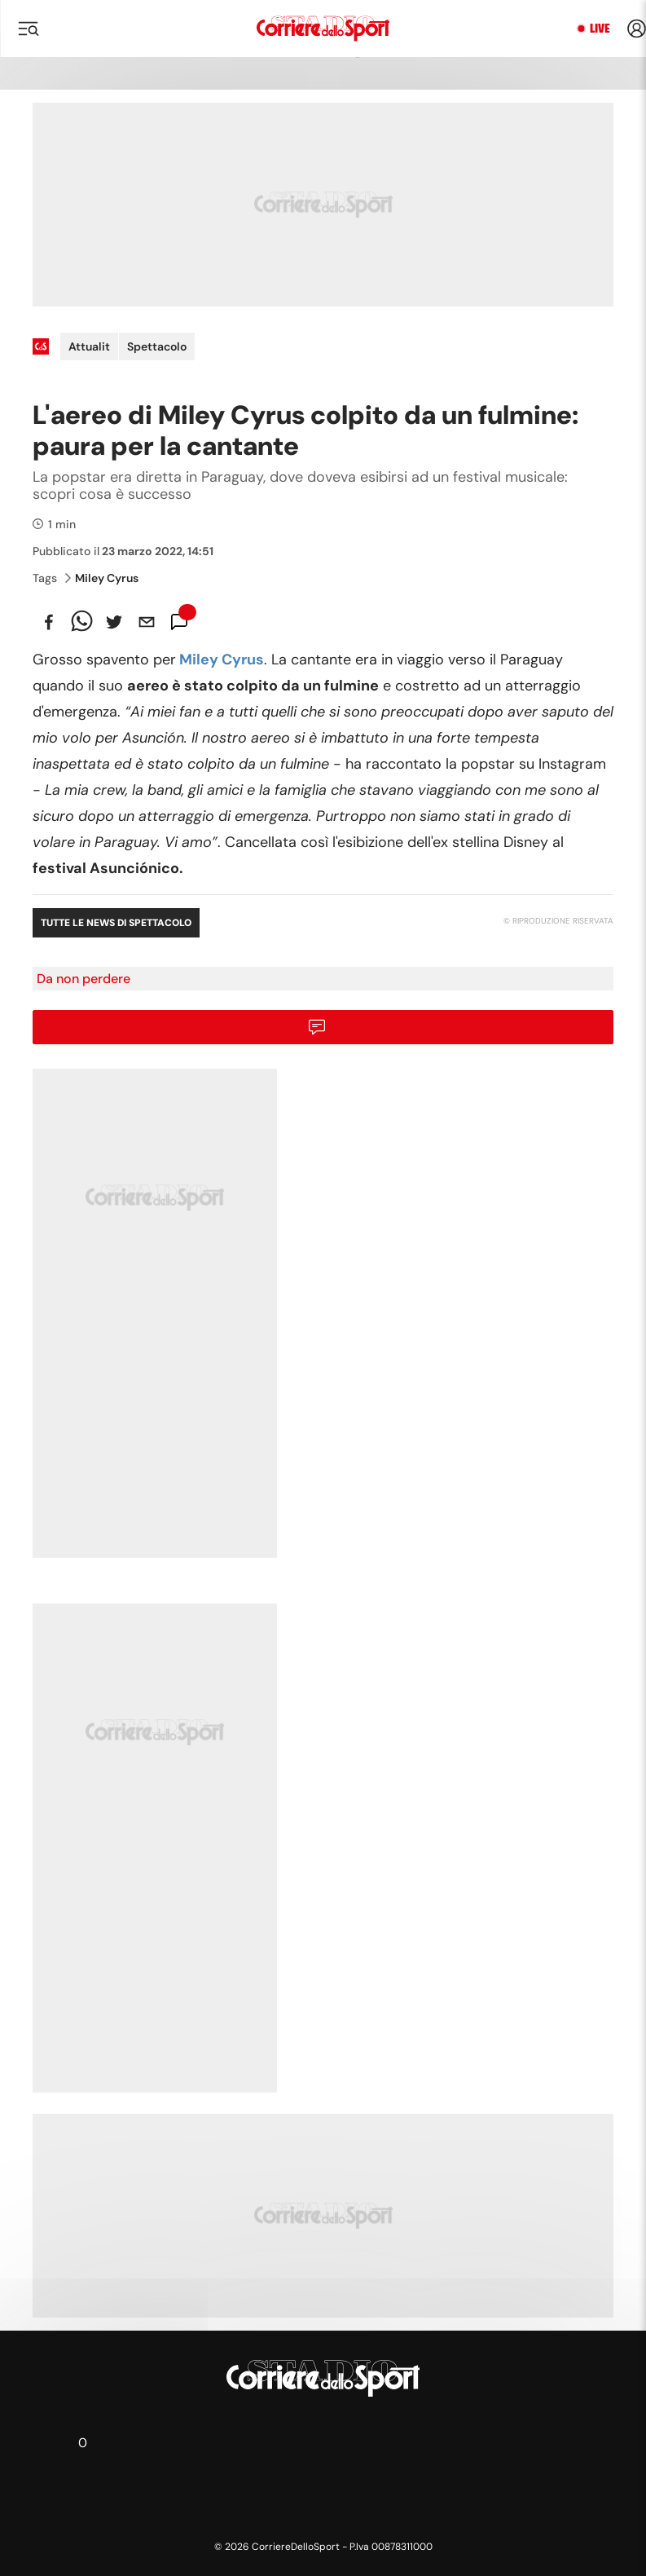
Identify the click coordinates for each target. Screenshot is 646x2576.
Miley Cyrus (101, 578)
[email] (146, 622)
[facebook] (49, 622)
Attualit (89, 346)
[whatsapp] (81, 622)
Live (600, 28)
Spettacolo (157, 346)
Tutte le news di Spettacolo (116, 922)
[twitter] (114, 622)
